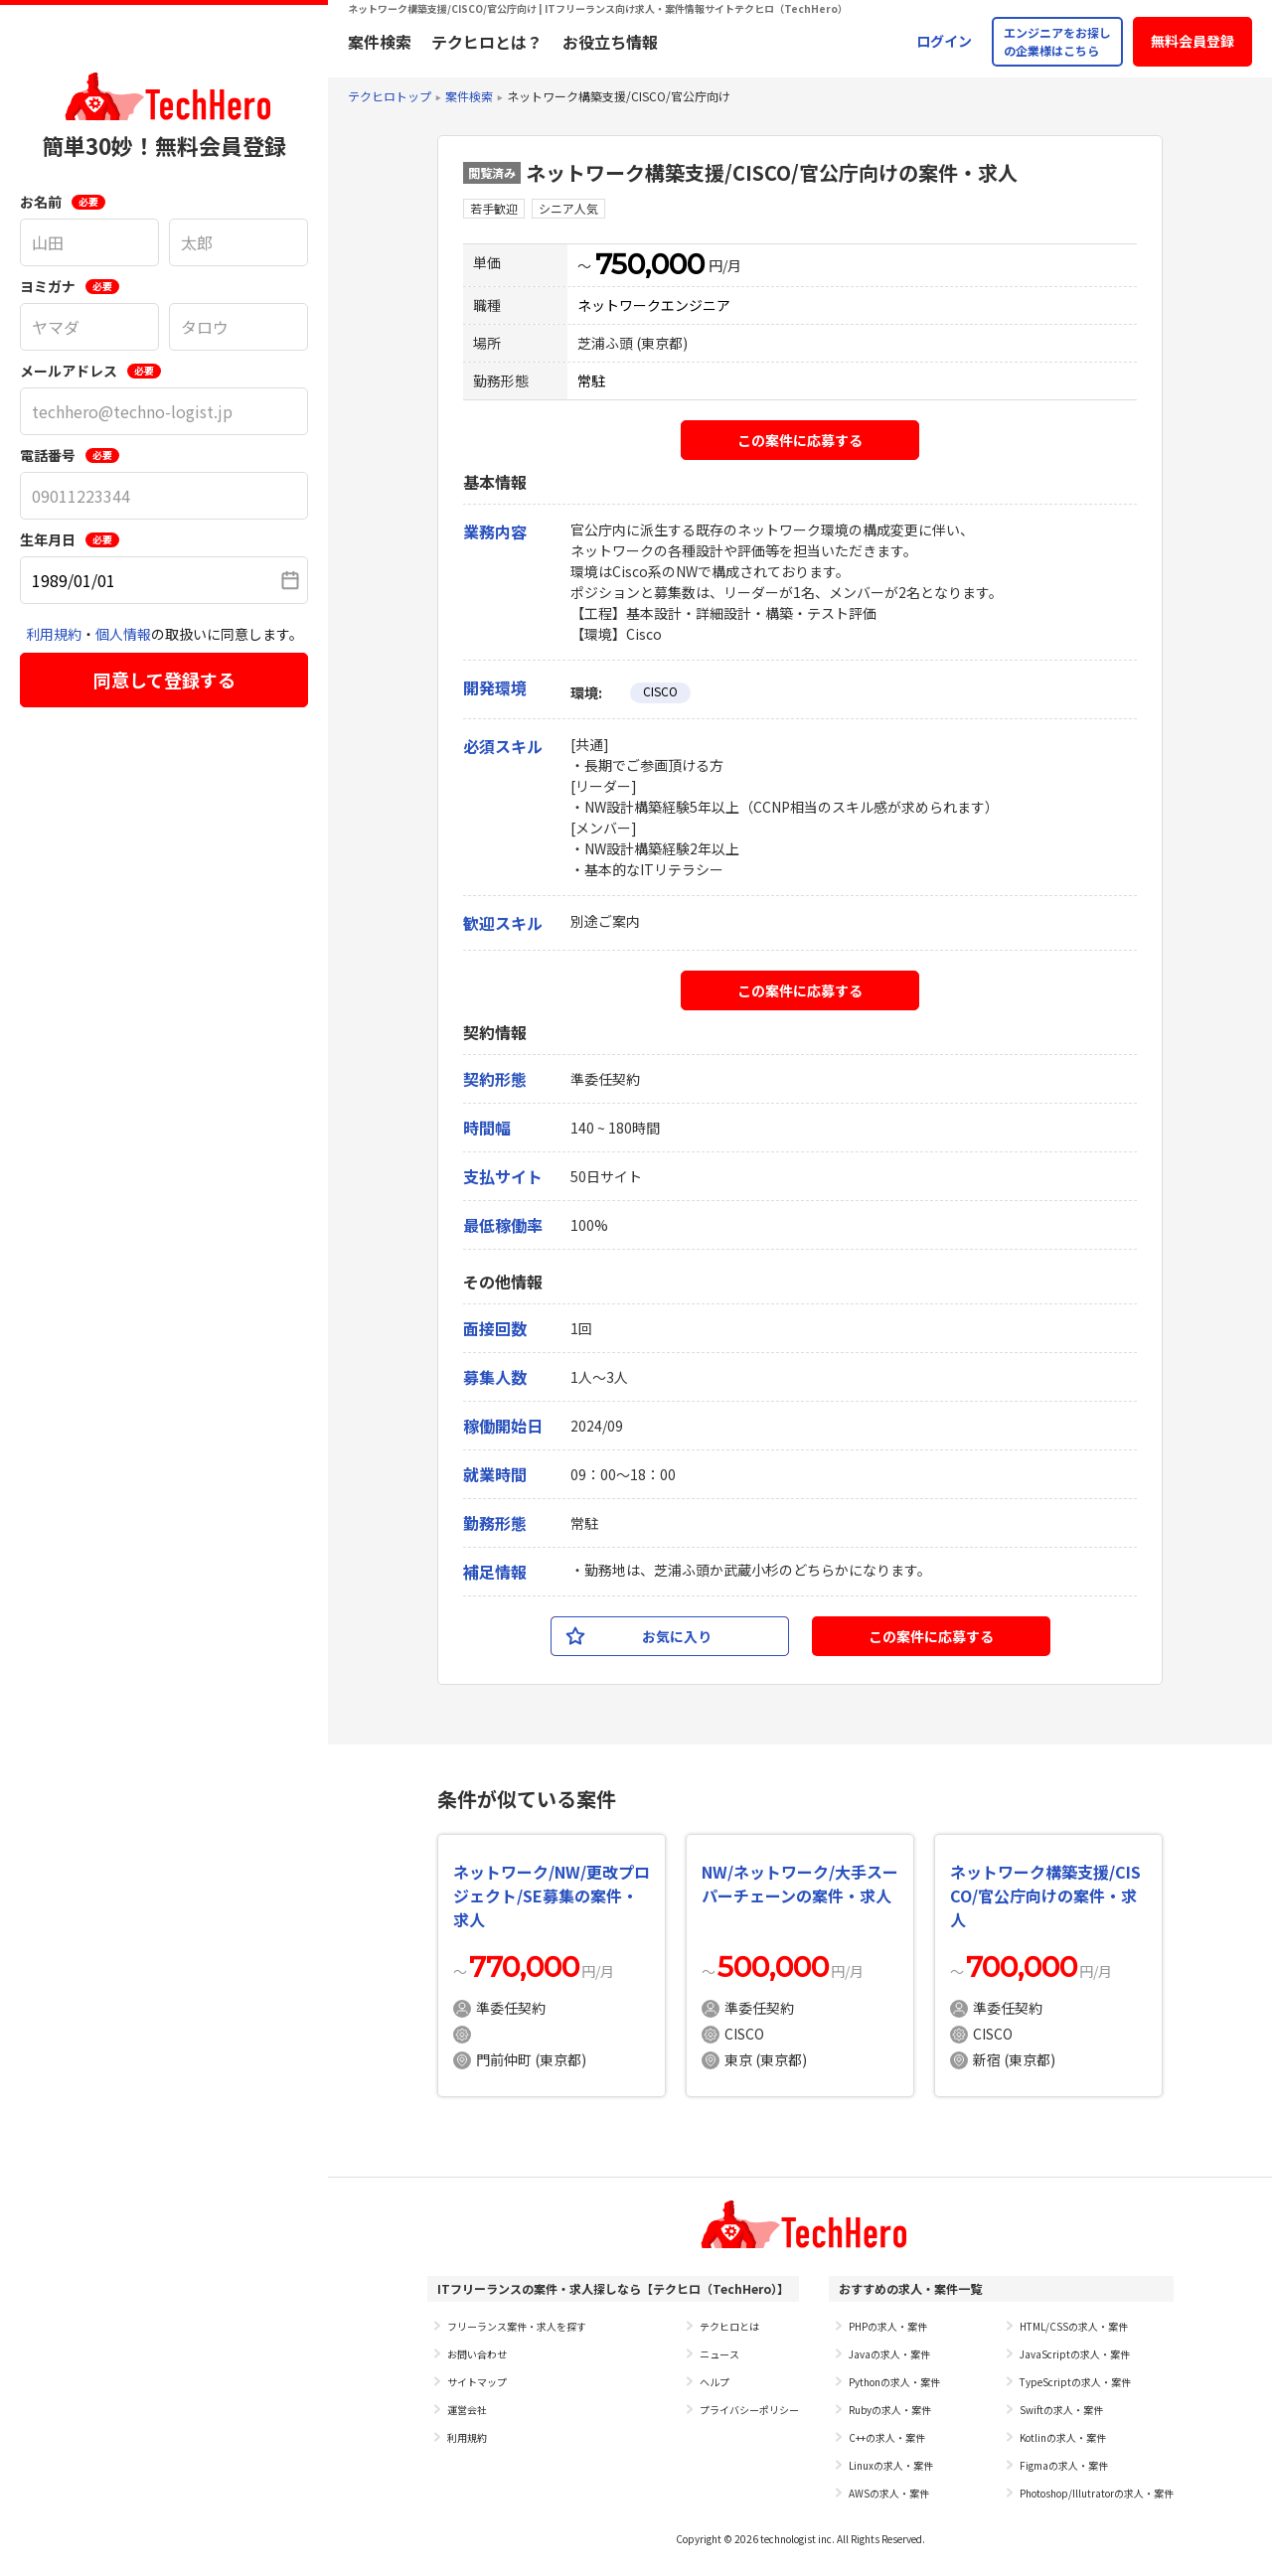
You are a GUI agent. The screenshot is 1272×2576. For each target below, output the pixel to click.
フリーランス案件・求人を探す (516, 2326)
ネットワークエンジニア (653, 305)
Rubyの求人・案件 (890, 2409)
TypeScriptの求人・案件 (1075, 2381)
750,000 (650, 264)
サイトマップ (477, 2381)
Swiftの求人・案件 (1061, 2409)
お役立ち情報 (610, 42)
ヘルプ (714, 2381)
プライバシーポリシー (749, 2409)
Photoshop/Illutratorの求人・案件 (1097, 2493)
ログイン (944, 41)
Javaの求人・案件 (889, 2354)
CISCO (660, 690)
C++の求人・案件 (887, 2437)
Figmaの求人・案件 (1064, 2465)
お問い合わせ (477, 2354)
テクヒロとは (729, 2326)
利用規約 (53, 634)
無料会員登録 (1192, 41)
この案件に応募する (800, 440)
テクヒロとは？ (487, 42)
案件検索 (379, 42)
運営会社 (467, 2409)
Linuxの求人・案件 (891, 2465)
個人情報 (123, 634)
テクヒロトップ (389, 95)
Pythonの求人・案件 (894, 2381)
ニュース (719, 2354)
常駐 (591, 380)
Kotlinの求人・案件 (1063, 2437)
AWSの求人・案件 (889, 2493)
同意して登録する (164, 679)
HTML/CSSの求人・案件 (1074, 2326)
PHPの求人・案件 (888, 2326)
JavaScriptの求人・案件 (1075, 2354)
